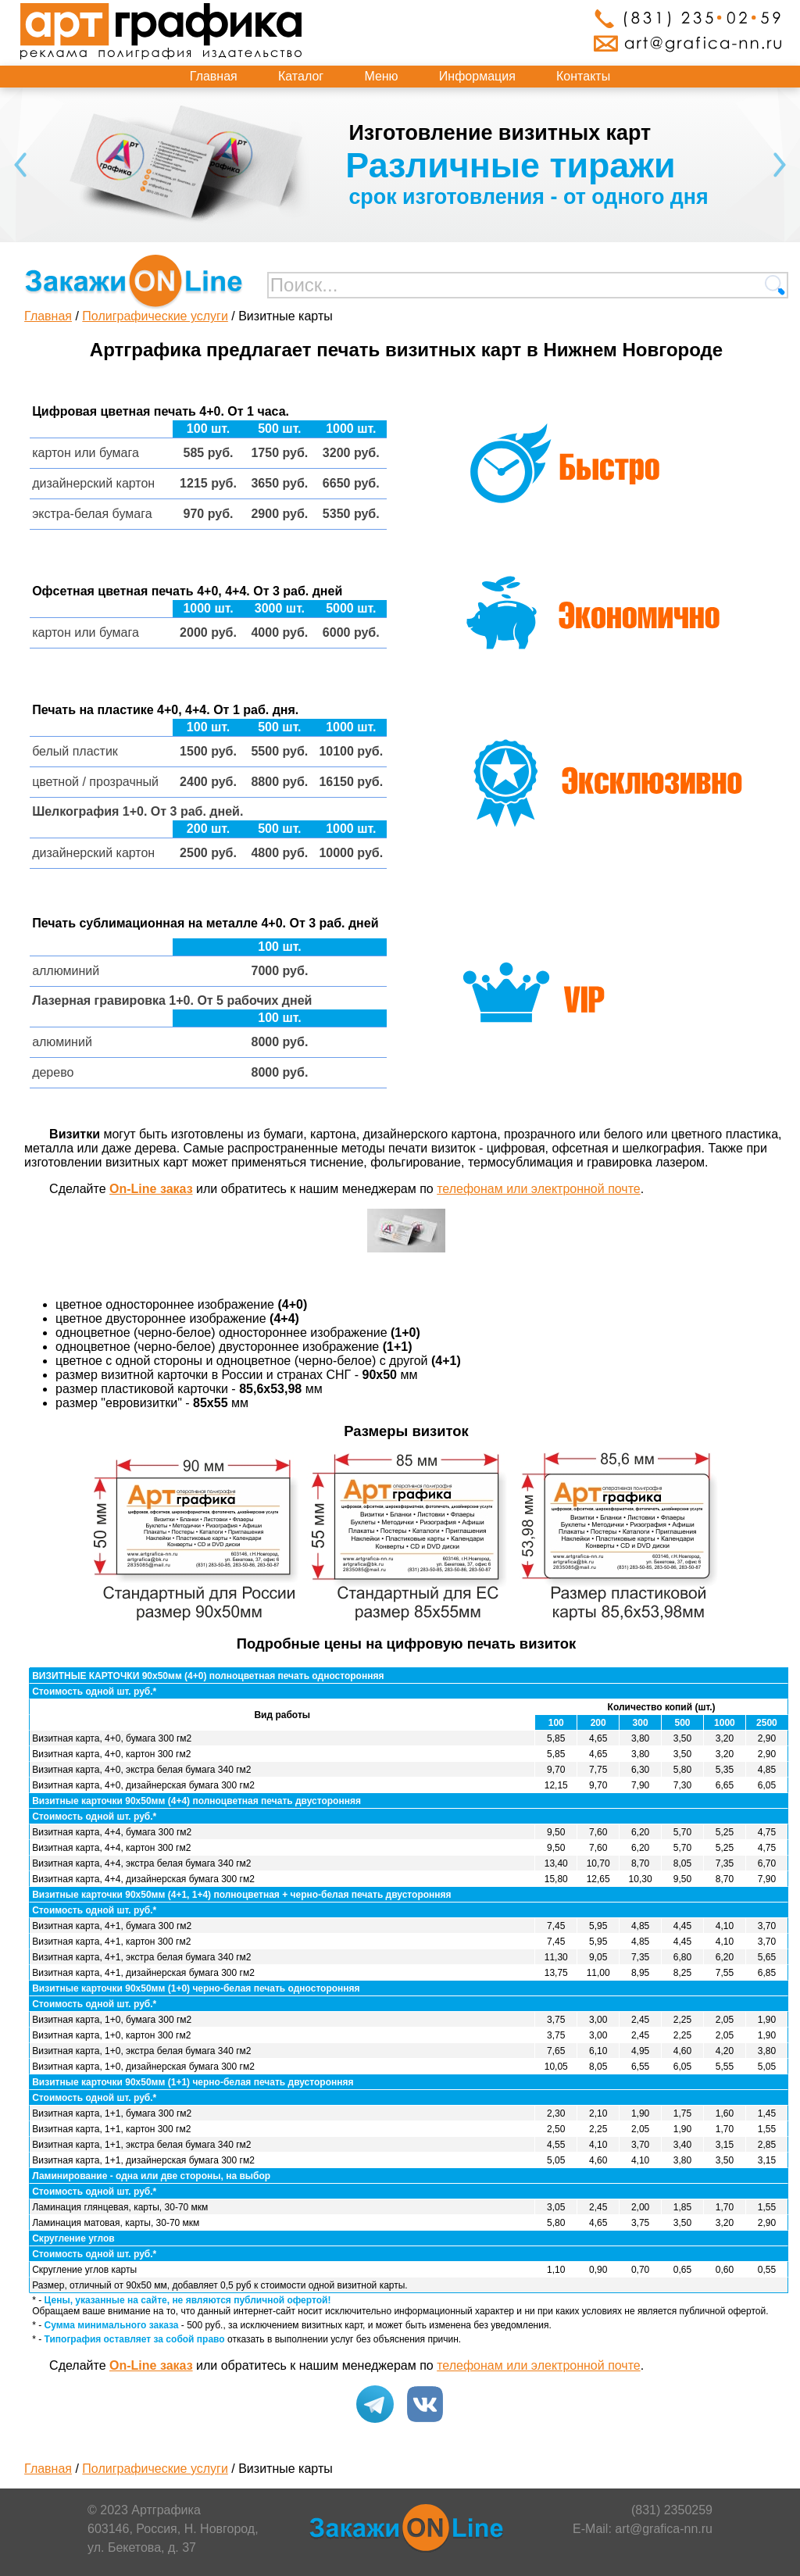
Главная (214, 76)
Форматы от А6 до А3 (412, 164)
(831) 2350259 (671, 2510)
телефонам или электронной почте (539, 1188)
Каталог (300, 76)
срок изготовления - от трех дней (401, 197)
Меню (381, 76)
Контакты (583, 76)
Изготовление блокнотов (358, 133)
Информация (477, 76)
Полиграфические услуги (155, 316)
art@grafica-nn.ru (663, 2528)
